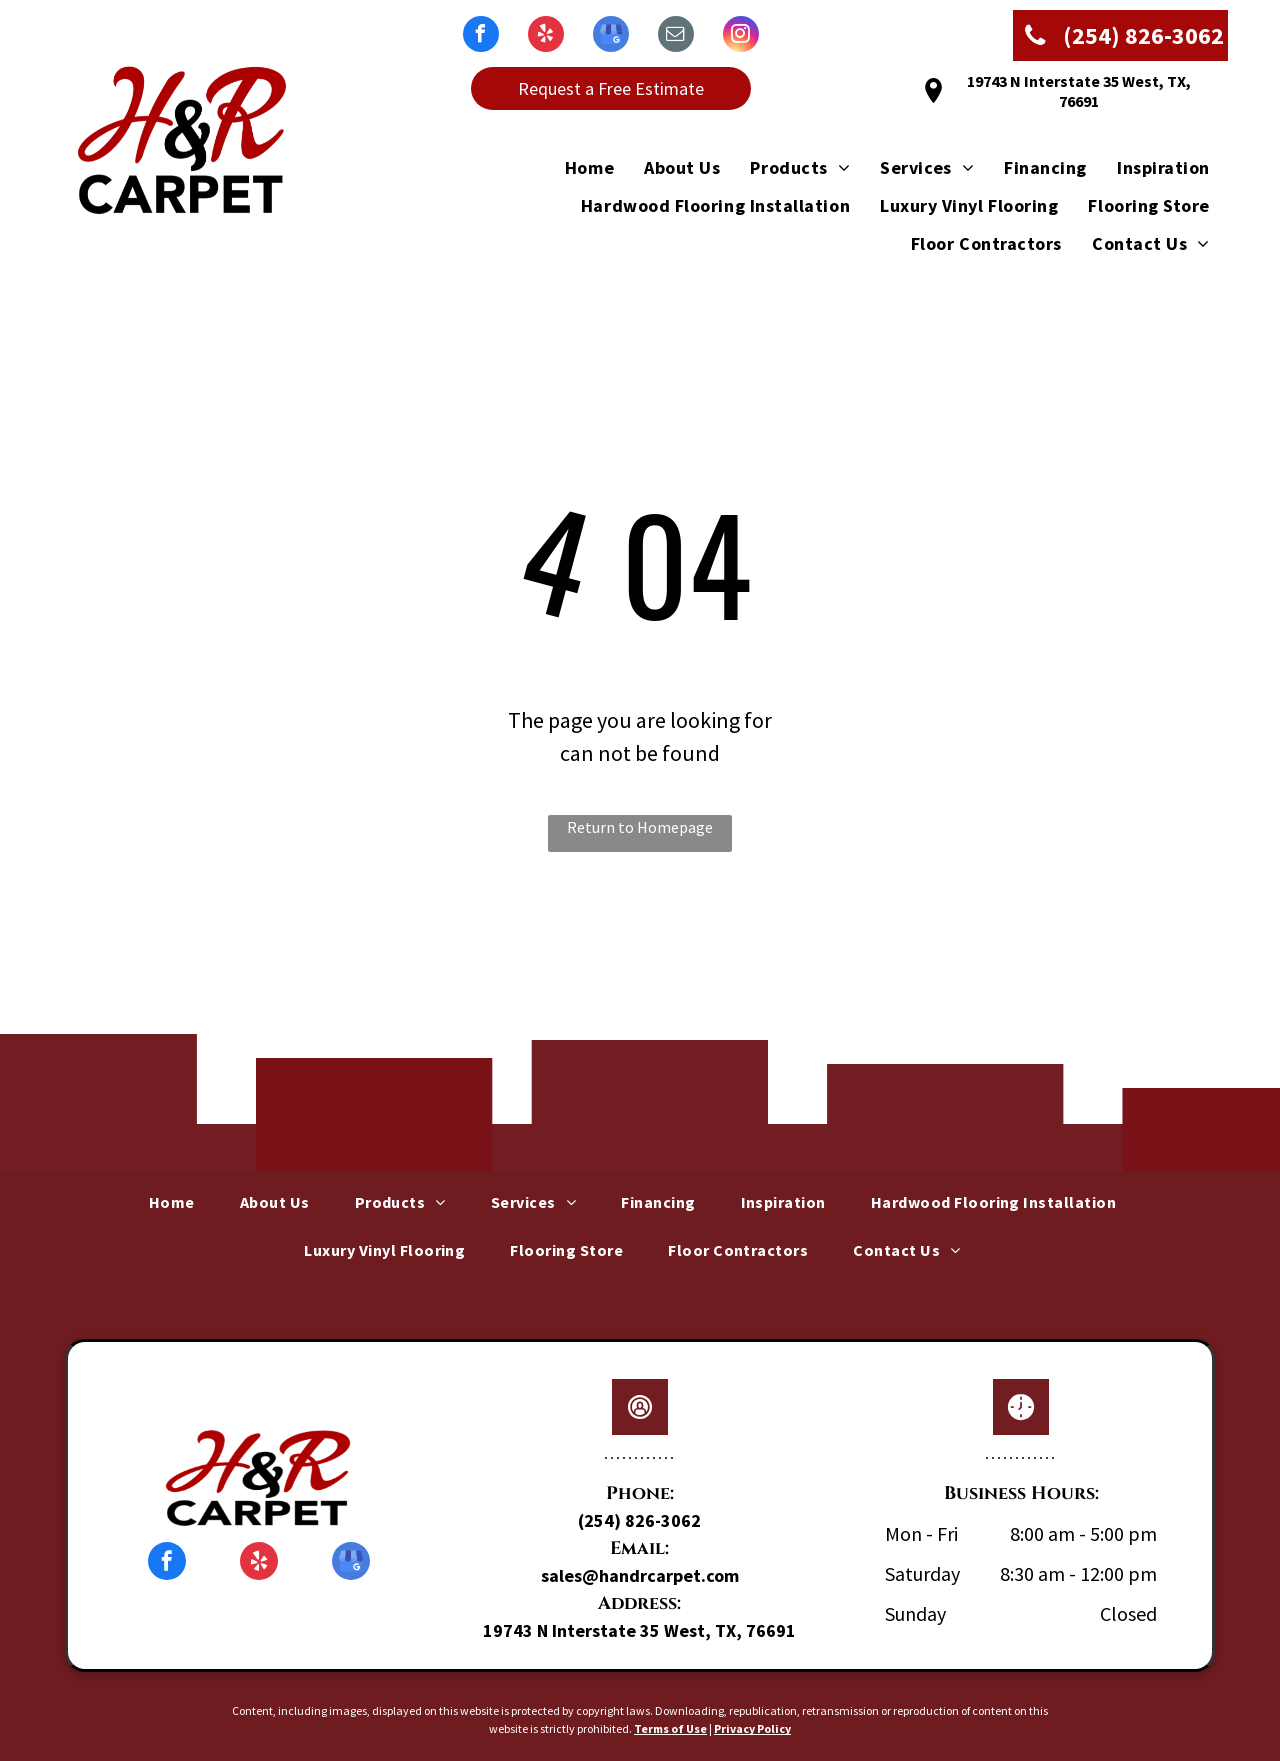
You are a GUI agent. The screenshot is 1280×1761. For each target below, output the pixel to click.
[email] (676, 36)
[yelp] (546, 36)
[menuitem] (574, 167)
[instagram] (741, 36)
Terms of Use (670, 1728)
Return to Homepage (640, 827)
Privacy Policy (752, 1728)
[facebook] (481, 36)
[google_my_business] (611, 36)
